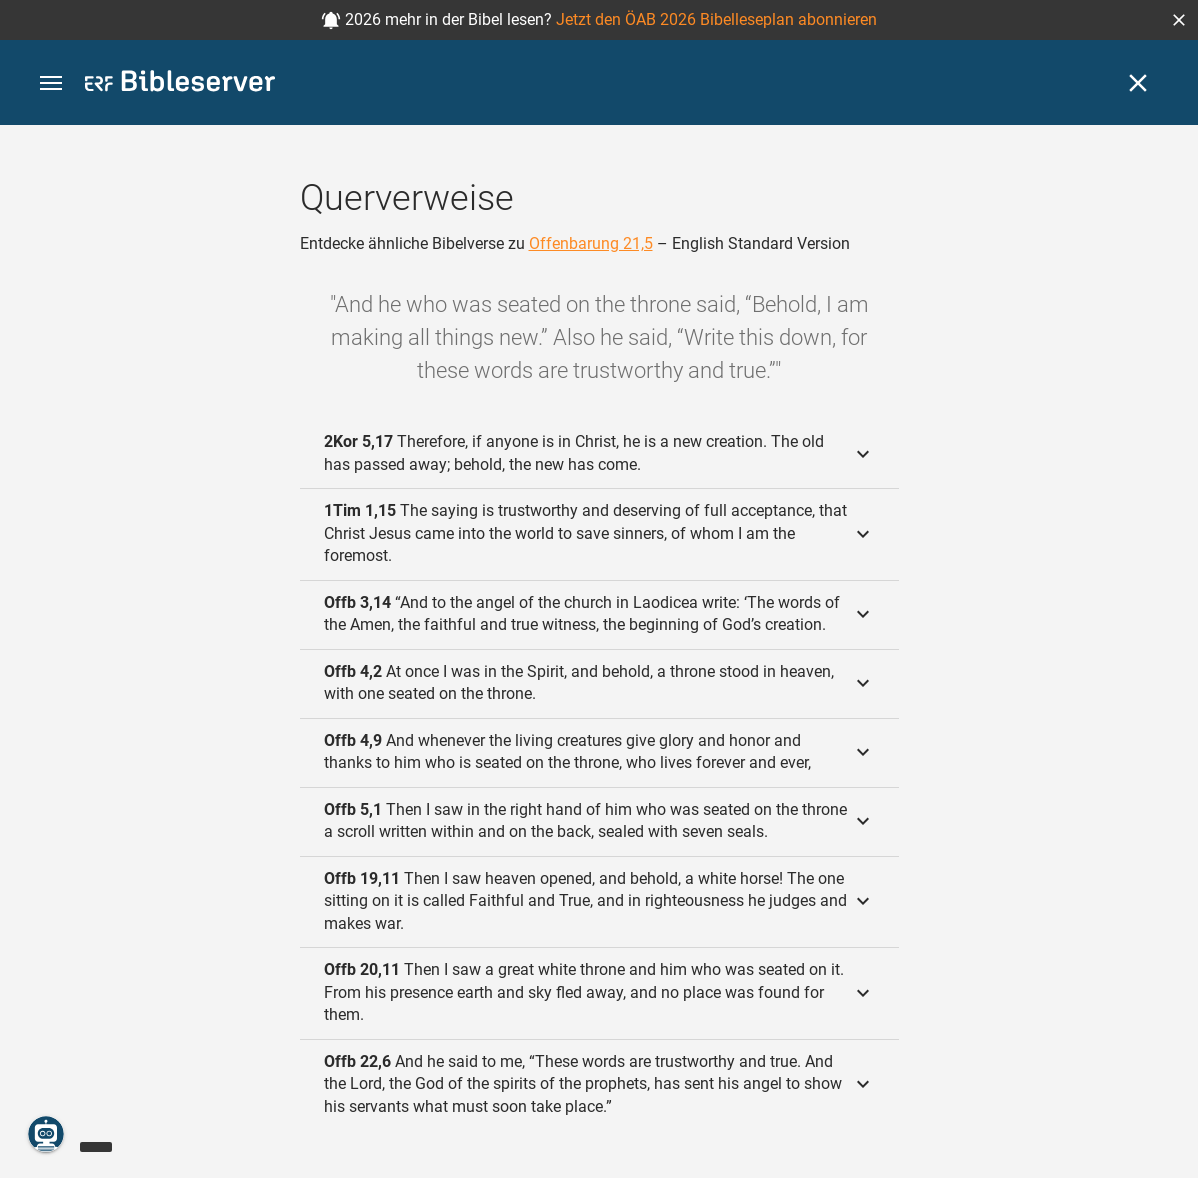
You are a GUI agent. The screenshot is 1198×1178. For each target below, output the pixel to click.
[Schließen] (1138, 83)
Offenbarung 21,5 (591, 243)
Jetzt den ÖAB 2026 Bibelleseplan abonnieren (716, 19)
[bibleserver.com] (180, 84)
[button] (1179, 20)
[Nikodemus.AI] (46, 1134)
